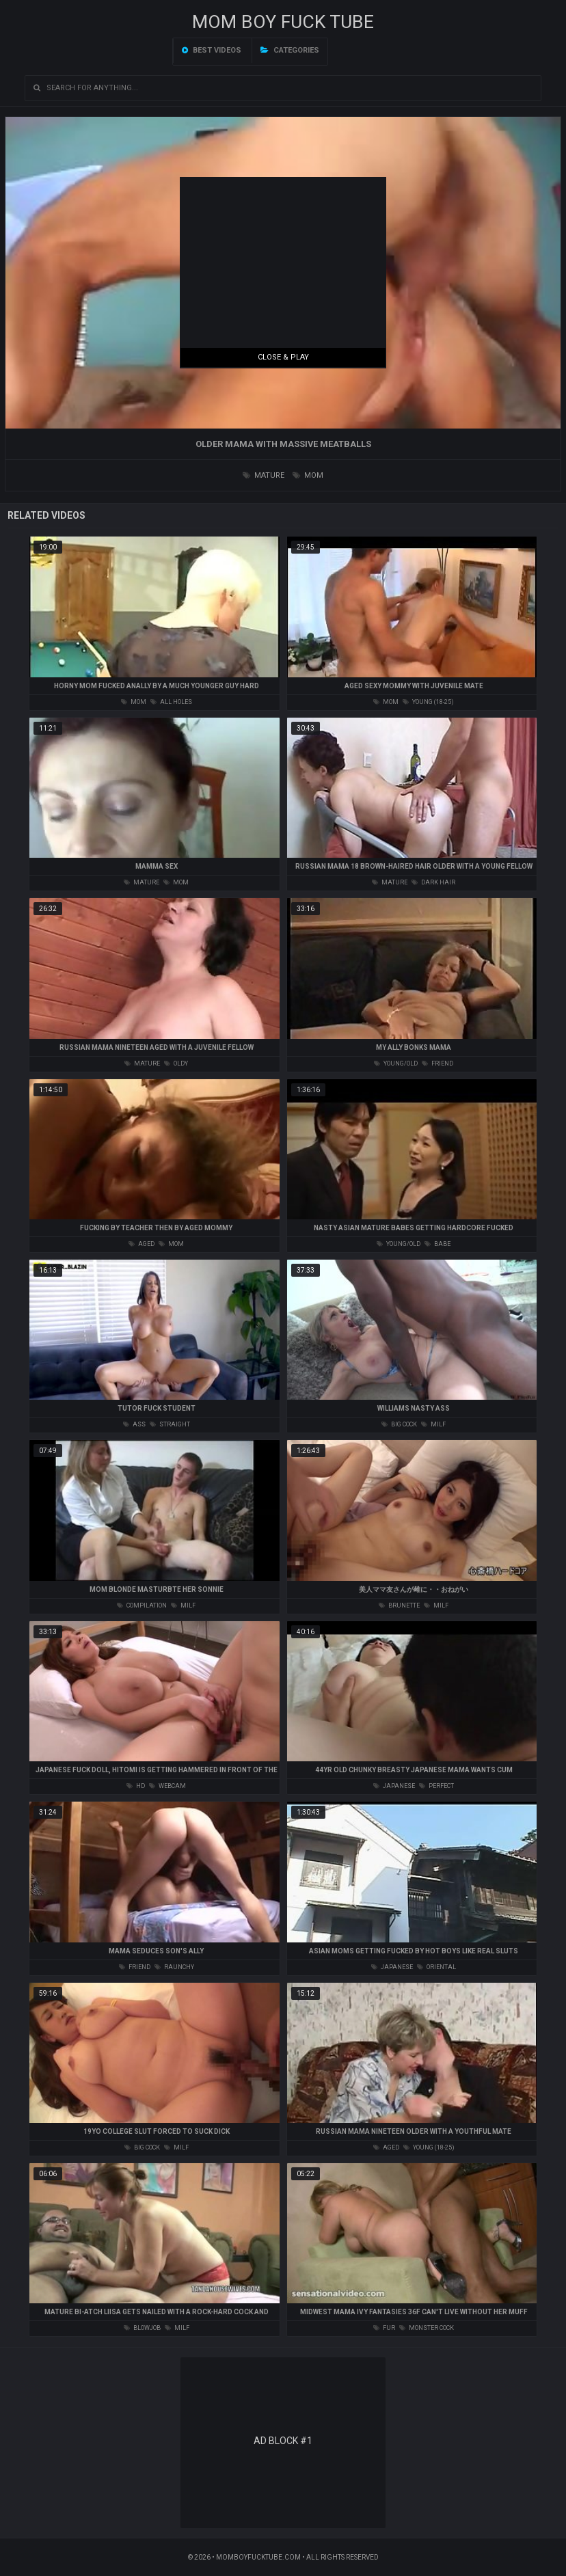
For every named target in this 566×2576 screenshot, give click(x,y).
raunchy (174, 1967)
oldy (176, 1063)
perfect (436, 1785)
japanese (394, 1785)
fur (384, 2327)
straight (170, 1424)
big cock (399, 1424)
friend (437, 1063)
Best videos (211, 50)
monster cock (426, 2327)
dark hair (433, 882)
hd (135, 1785)
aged (141, 1243)
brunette (399, 1605)
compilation (142, 1605)
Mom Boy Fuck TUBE (283, 22)
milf (433, 1424)
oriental (436, 1967)
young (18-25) (428, 702)
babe (437, 1243)
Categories (289, 50)
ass (134, 1424)
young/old (396, 1063)
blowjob (142, 2327)
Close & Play (283, 357)
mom (308, 475)
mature (263, 475)
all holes (171, 702)
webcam (167, 1785)
